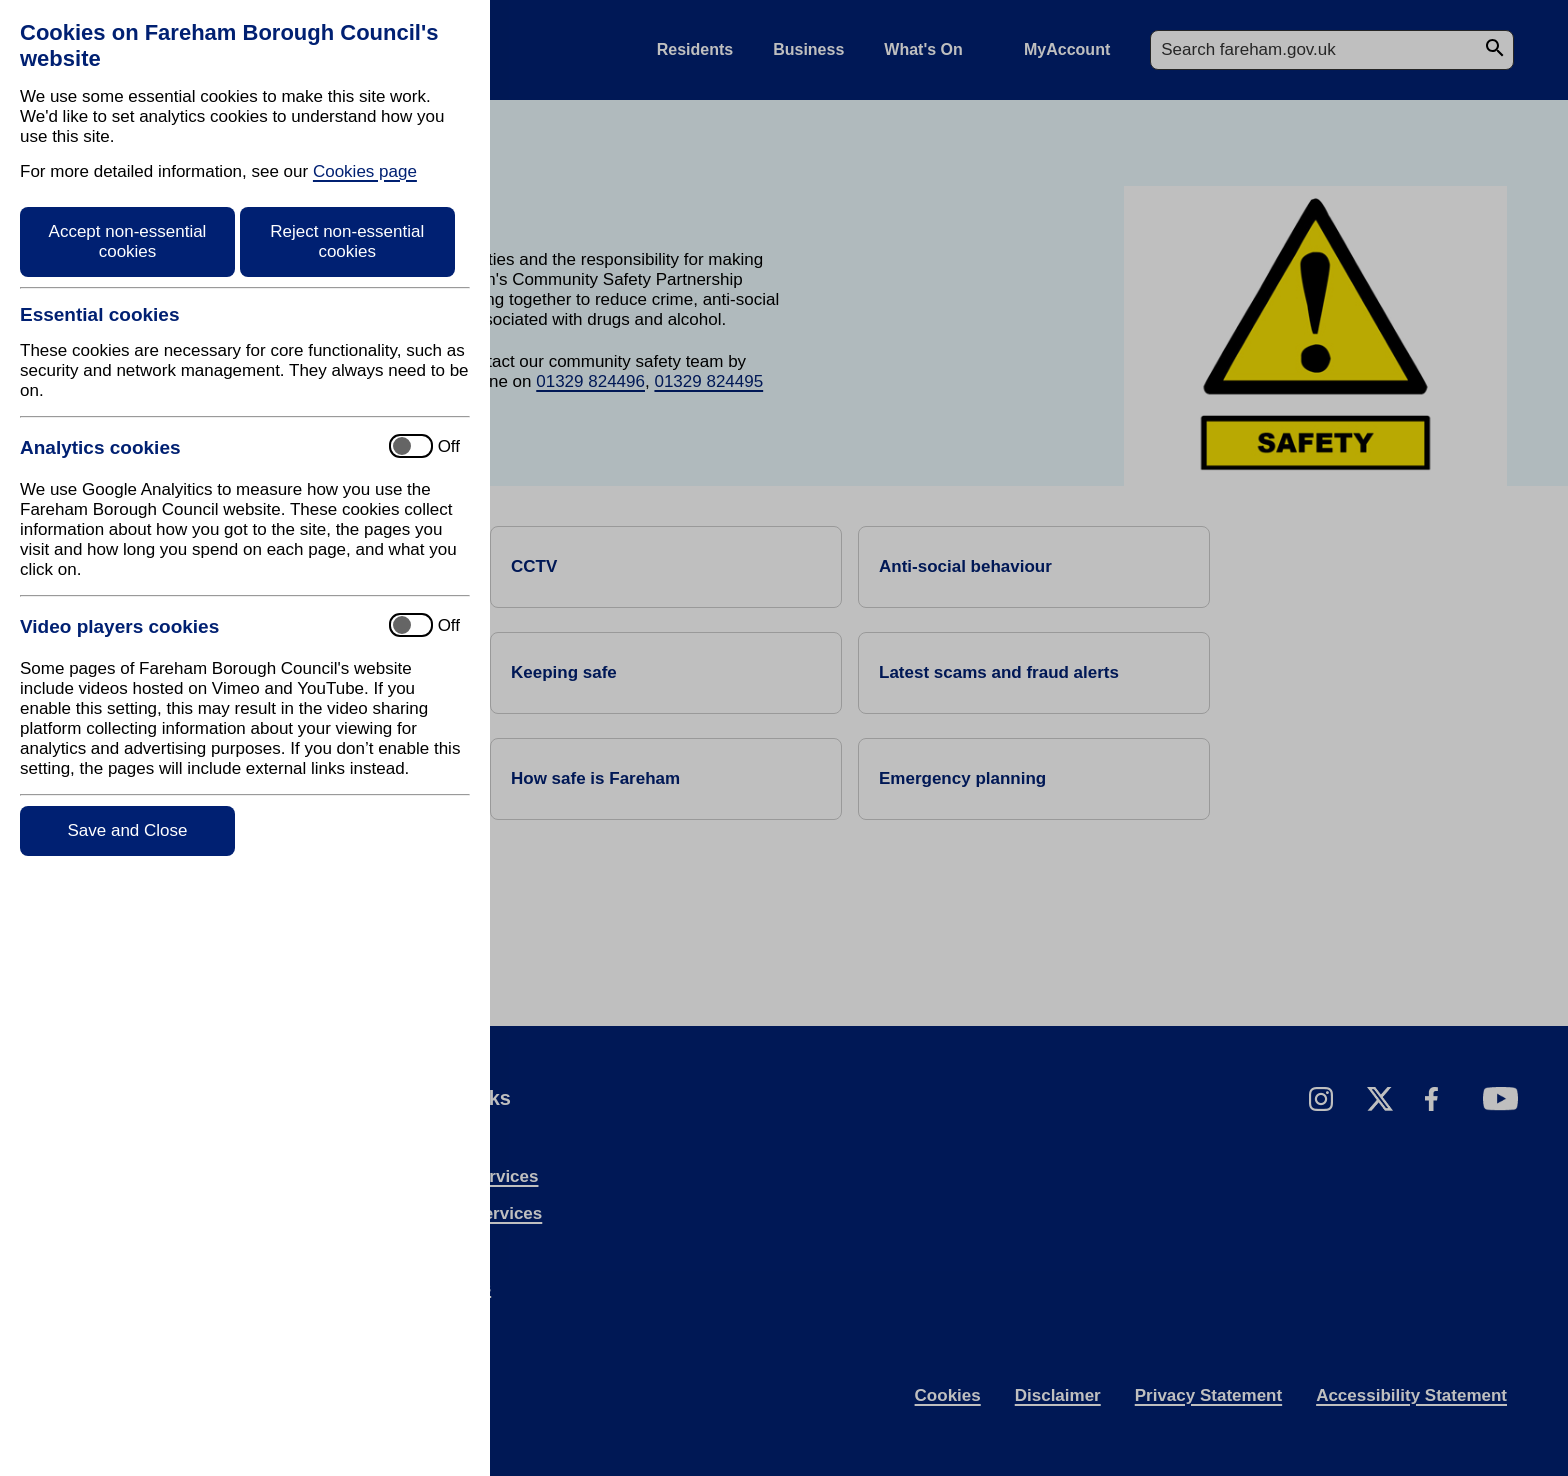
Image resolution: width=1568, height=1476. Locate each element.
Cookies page (365, 171)
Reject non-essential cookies (347, 241)
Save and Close (127, 830)
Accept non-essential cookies (128, 241)
